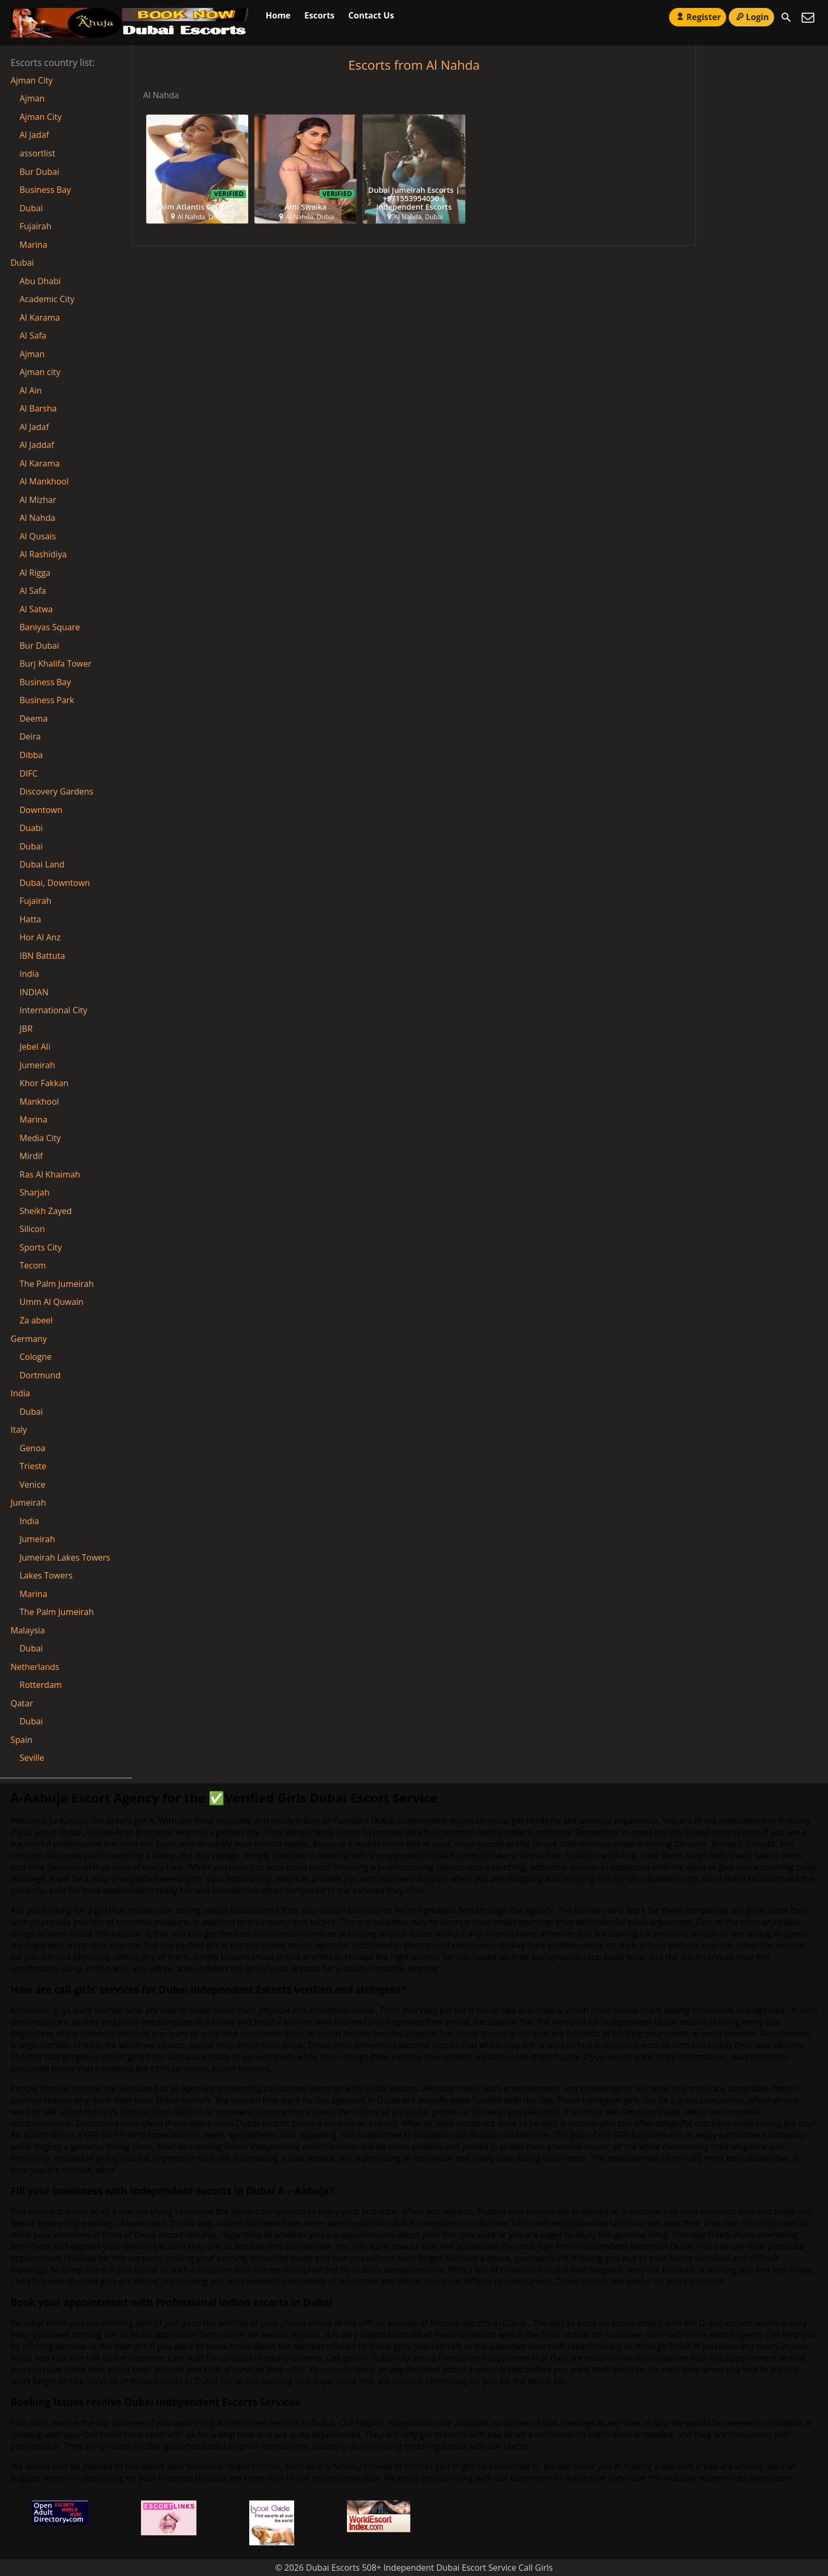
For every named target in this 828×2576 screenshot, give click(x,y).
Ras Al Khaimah (50, 1174)
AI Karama (40, 317)
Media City (40, 1138)
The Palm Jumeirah (56, 1284)
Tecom (33, 1265)
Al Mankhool (44, 481)
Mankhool (39, 1101)
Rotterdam (41, 1685)
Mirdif (31, 1156)
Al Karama (40, 463)
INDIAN (34, 992)
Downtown (41, 810)
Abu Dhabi (40, 281)
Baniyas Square (50, 627)
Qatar (22, 1703)
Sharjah (35, 1192)
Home (278, 15)
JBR (26, 1028)
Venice (32, 1484)
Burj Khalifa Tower (55, 663)
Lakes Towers (46, 1575)
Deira (30, 736)
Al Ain (31, 390)
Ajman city (40, 372)
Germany (29, 1339)
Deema (34, 718)
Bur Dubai (39, 172)
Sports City (41, 1247)
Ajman (32, 98)
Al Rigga (35, 572)
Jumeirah (37, 1065)
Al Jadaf (34, 135)
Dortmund (40, 1375)
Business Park (47, 700)
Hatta (30, 919)
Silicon (32, 1229)
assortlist (37, 153)
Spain (21, 1740)
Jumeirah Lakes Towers (65, 1557)
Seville (32, 1757)
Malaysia (28, 1630)
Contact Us (371, 15)
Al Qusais (38, 536)
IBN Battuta (42, 956)
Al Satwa (36, 609)
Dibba (31, 755)
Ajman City (32, 80)
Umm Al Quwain (51, 1302)
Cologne (36, 1356)
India (29, 973)
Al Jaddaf (37, 445)
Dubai (31, 208)
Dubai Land (42, 864)
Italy (19, 1429)
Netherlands (35, 1667)
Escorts (319, 15)
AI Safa (33, 335)
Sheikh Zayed (46, 1211)
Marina (34, 244)
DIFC (28, 773)
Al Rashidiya (43, 554)
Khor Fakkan (44, 1083)
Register (697, 17)
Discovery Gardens (56, 791)
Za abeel (36, 1320)
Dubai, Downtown (55, 883)
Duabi (31, 828)
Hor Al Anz (40, 937)
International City (53, 1010)
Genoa (32, 1448)
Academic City (47, 299)
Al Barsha (38, 408)
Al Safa (33, 590)
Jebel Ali (35, 1046)
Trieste (33, 1466)
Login (751, 17)
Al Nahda (37, 518)
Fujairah (35, 226)
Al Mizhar (38, 500)
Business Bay (45, 189)
